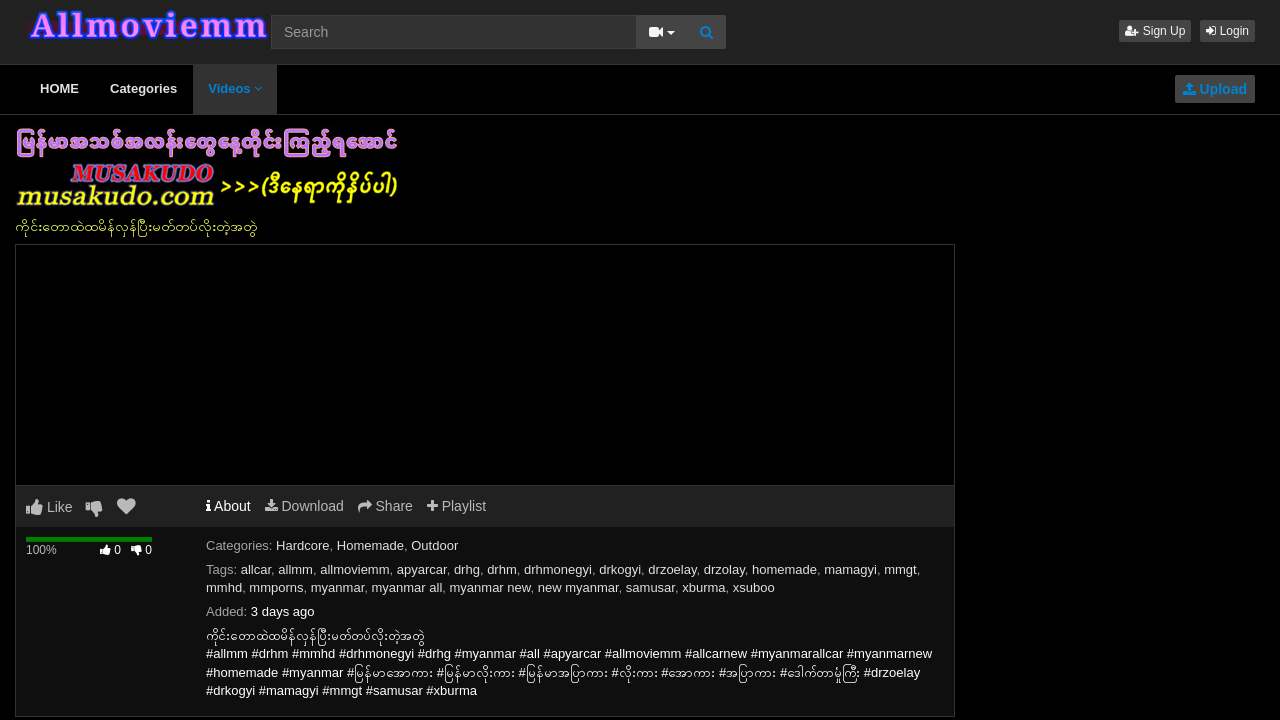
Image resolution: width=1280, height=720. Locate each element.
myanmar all (406, 587)
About (228, 506)
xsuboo (754, 587)
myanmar (337, 587)
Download (304, 506)
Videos (235, 88)
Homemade (370, 545)
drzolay (724, 569)
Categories (143, 88)
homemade (784, 569)
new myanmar (578, 587)
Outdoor (434, 545)
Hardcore (302, 545)
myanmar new (490, 587)
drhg (467, 569)
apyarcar (422, 569)
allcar (256, 569)
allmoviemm (354, 569)
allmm (295, 569)
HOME (59, 88)
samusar (650, 587)
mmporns (276, 587)
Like (49, 507)
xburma (703, 587)
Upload (1215, 89)
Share (385, 506)
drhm (502, 569)
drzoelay (672, 569)
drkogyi (620, 569)
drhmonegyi (558, 569)
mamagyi (850, 569)
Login (1227, 31)
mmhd (224, 587)
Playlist (456, 506)
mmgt (900, 569)
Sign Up (1155, 31)
